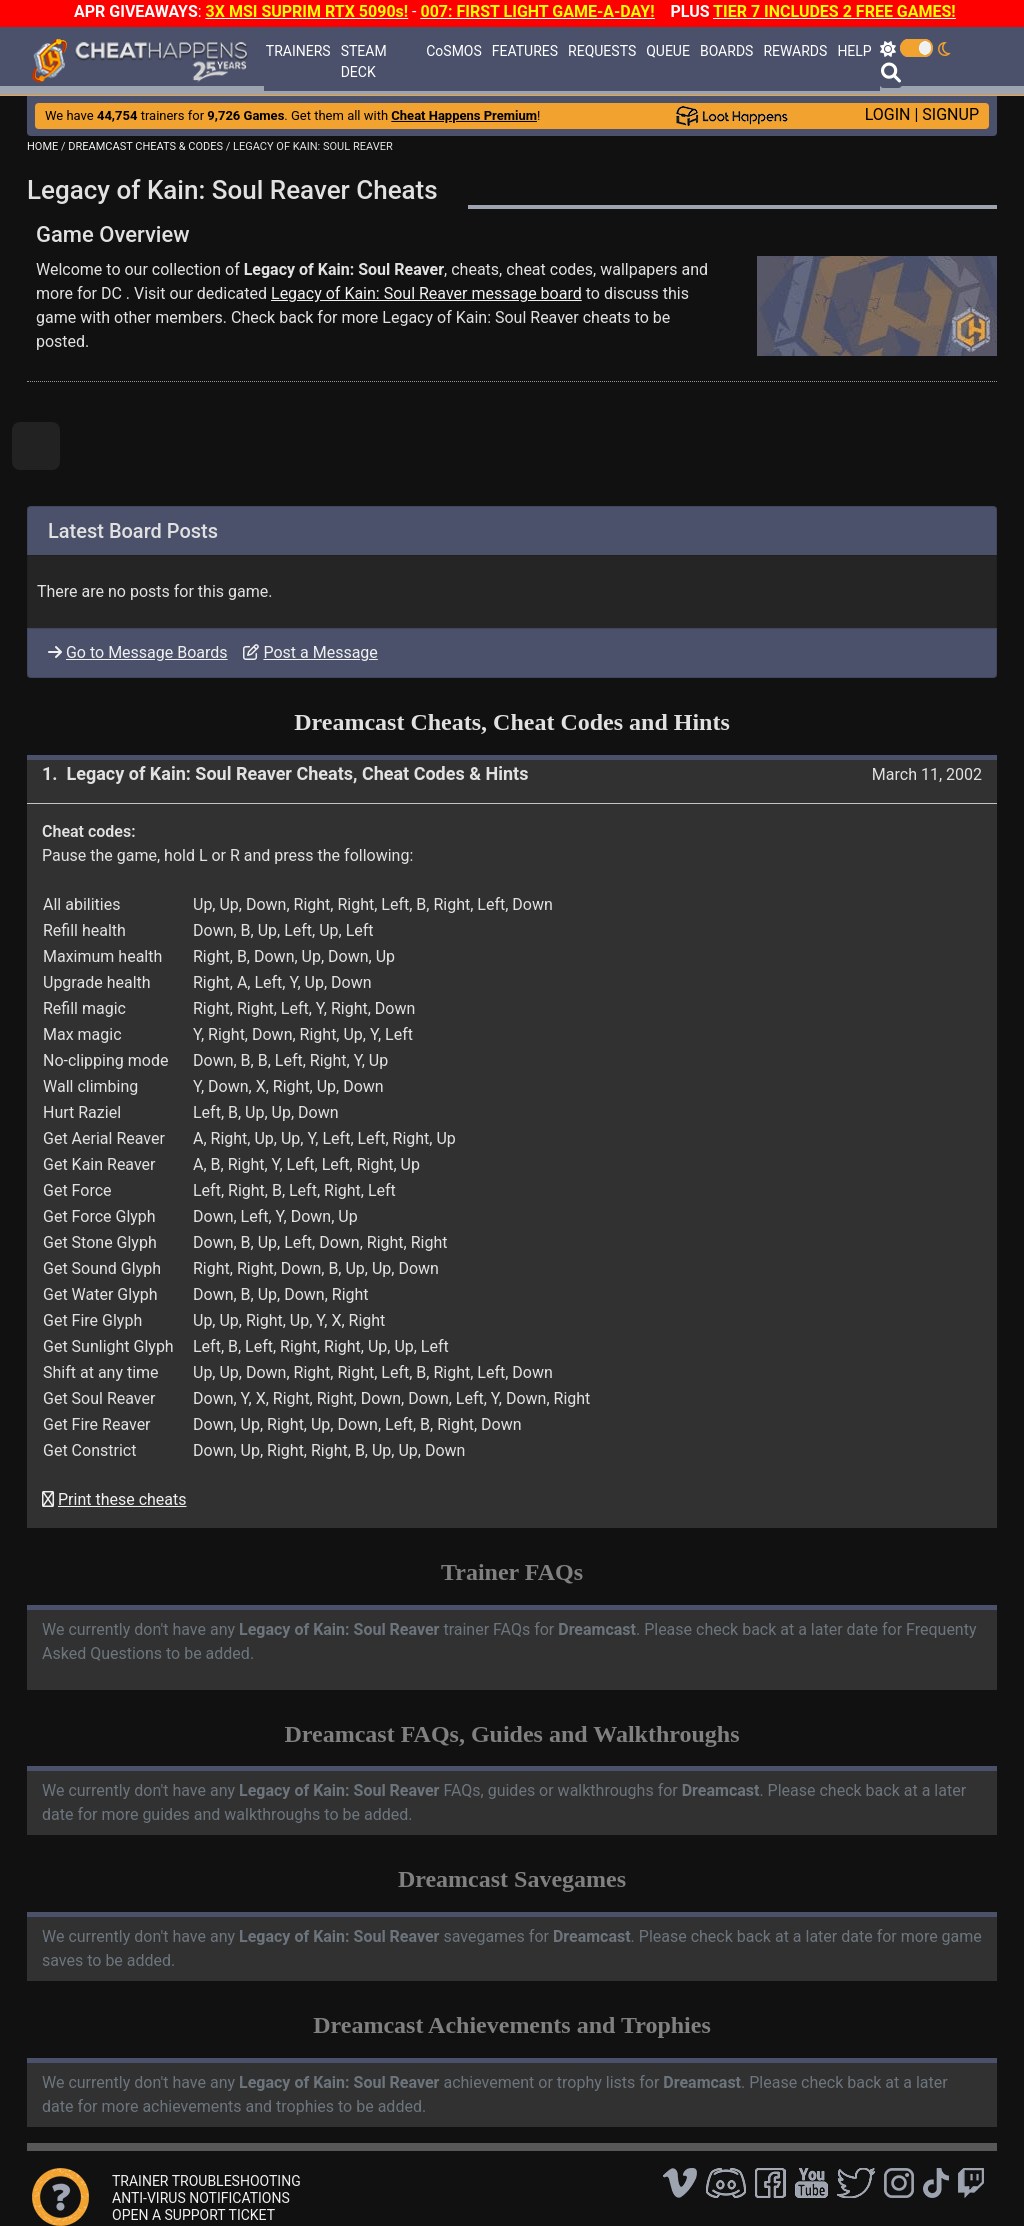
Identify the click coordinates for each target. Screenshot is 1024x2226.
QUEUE (668, 51)
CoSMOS (454, 51)
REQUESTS (602, 51)
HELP (854, 51)
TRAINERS (298, 51)
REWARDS (795, 51)
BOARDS (726, 51)
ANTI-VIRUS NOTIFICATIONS (201, 2198)
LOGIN (888, 114)
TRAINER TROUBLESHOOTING (206, 2181)
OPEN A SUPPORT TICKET (193, 2215)
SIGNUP (950, 114)
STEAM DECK (364, 61)
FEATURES (525, 51)
